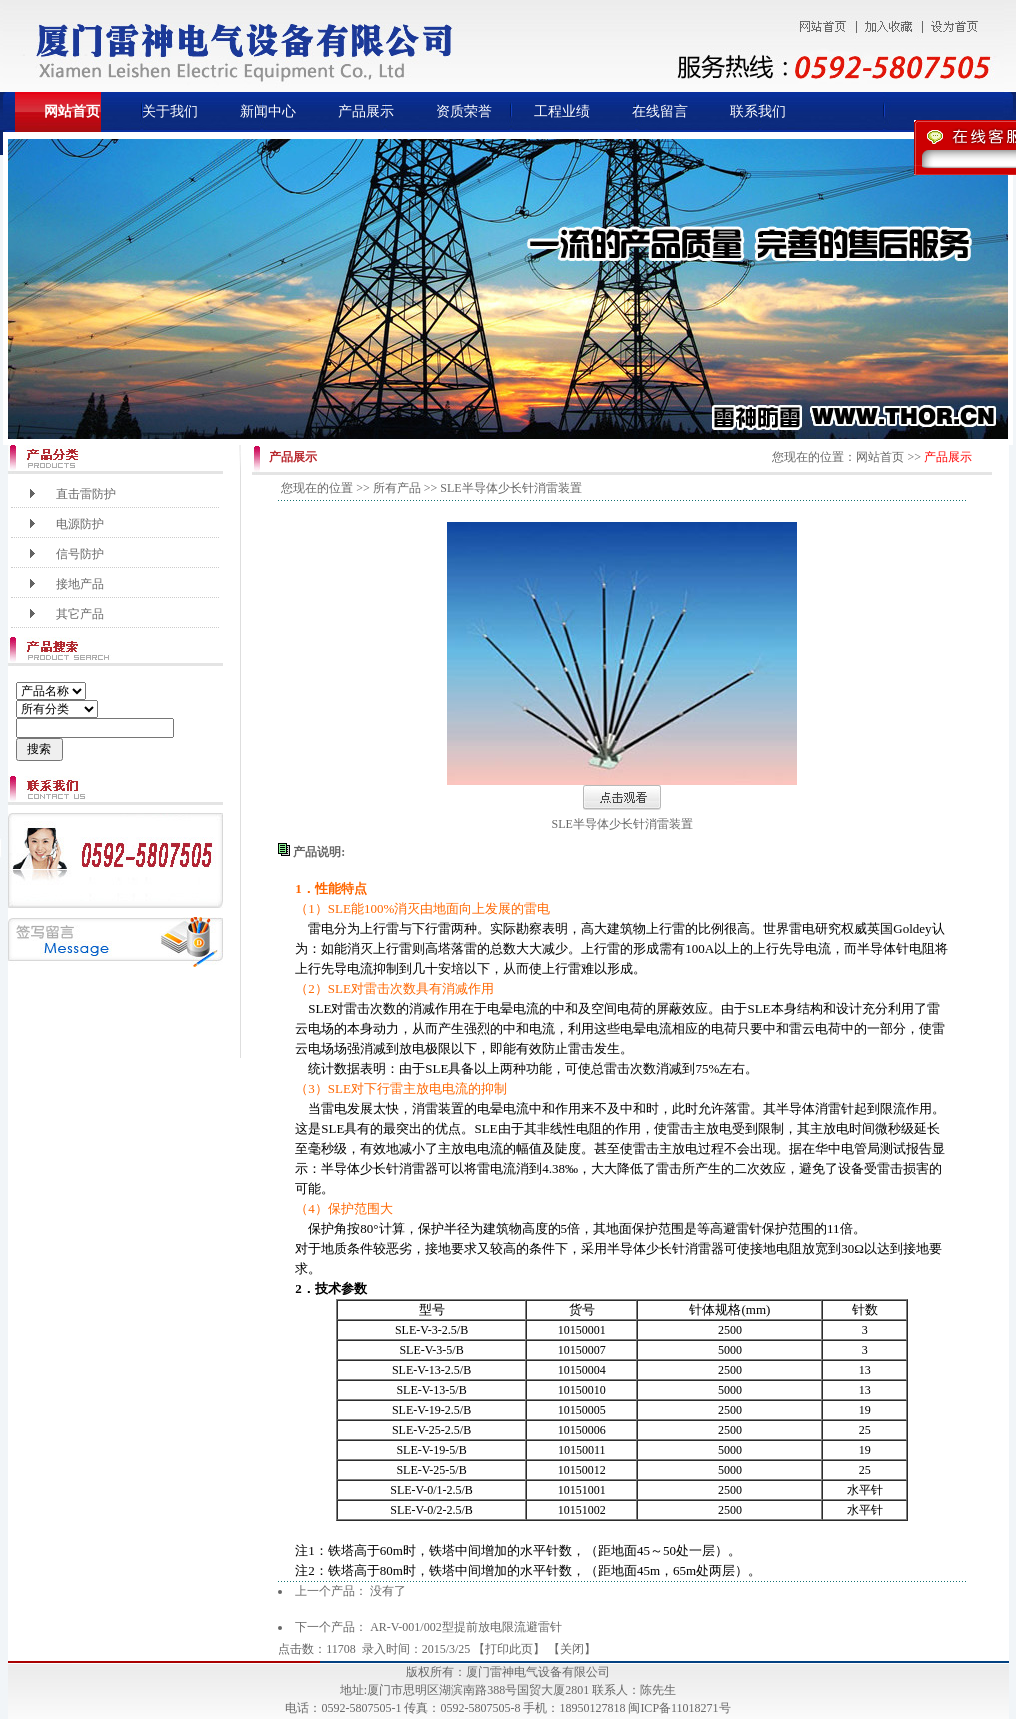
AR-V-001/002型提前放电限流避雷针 (466, 1627)
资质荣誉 (464, 111)
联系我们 (758, 111)
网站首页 (72, 111)
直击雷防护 (86, 494)
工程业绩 (562, 111)
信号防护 (80, 554)
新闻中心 (268, 111)
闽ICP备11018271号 (679, 1708)
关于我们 (170, 111)
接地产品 (80, 584)
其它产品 (80, 614)
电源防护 (80, 524)
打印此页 (509, 1649)
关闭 (572, 1649)
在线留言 (660, 111)
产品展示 (366, 111)
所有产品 (397, 488)
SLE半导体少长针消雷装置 (622, 824)
